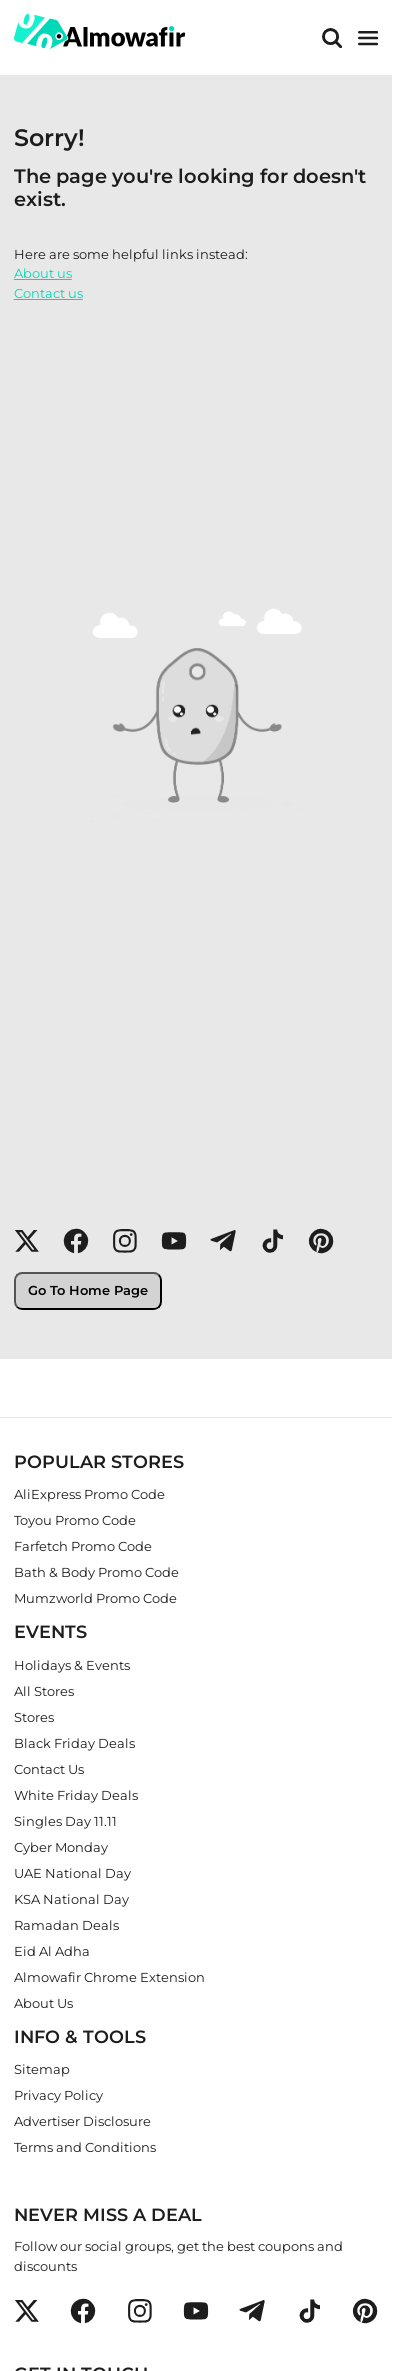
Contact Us (49, 1768)
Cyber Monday (61, 1846)
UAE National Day (72, 1872)
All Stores (44, 1690)
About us (43, 273)
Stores (34, 1716)
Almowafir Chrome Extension (109, 1976)
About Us (43, 2002)
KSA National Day (71, 1898)
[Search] (332, 38)
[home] (99, 31)
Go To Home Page (88, 1290)
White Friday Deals (76, 1794)
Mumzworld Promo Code (95, 1597)
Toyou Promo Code (75, 1519)
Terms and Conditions (85, 2147)
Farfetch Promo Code (83, 1545)
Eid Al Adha (52, 1950)
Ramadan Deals (66, 1924)
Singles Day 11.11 (65, 1820)
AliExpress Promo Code (89, 1493)
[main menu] (368, 38)
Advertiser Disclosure (82, 2121)
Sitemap (42, 2069)
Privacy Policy (58, 2095)
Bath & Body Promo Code (96, 1571)
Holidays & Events (72, 1664)
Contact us (48, 293)
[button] (27, 1241)
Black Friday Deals (74, 1742)
